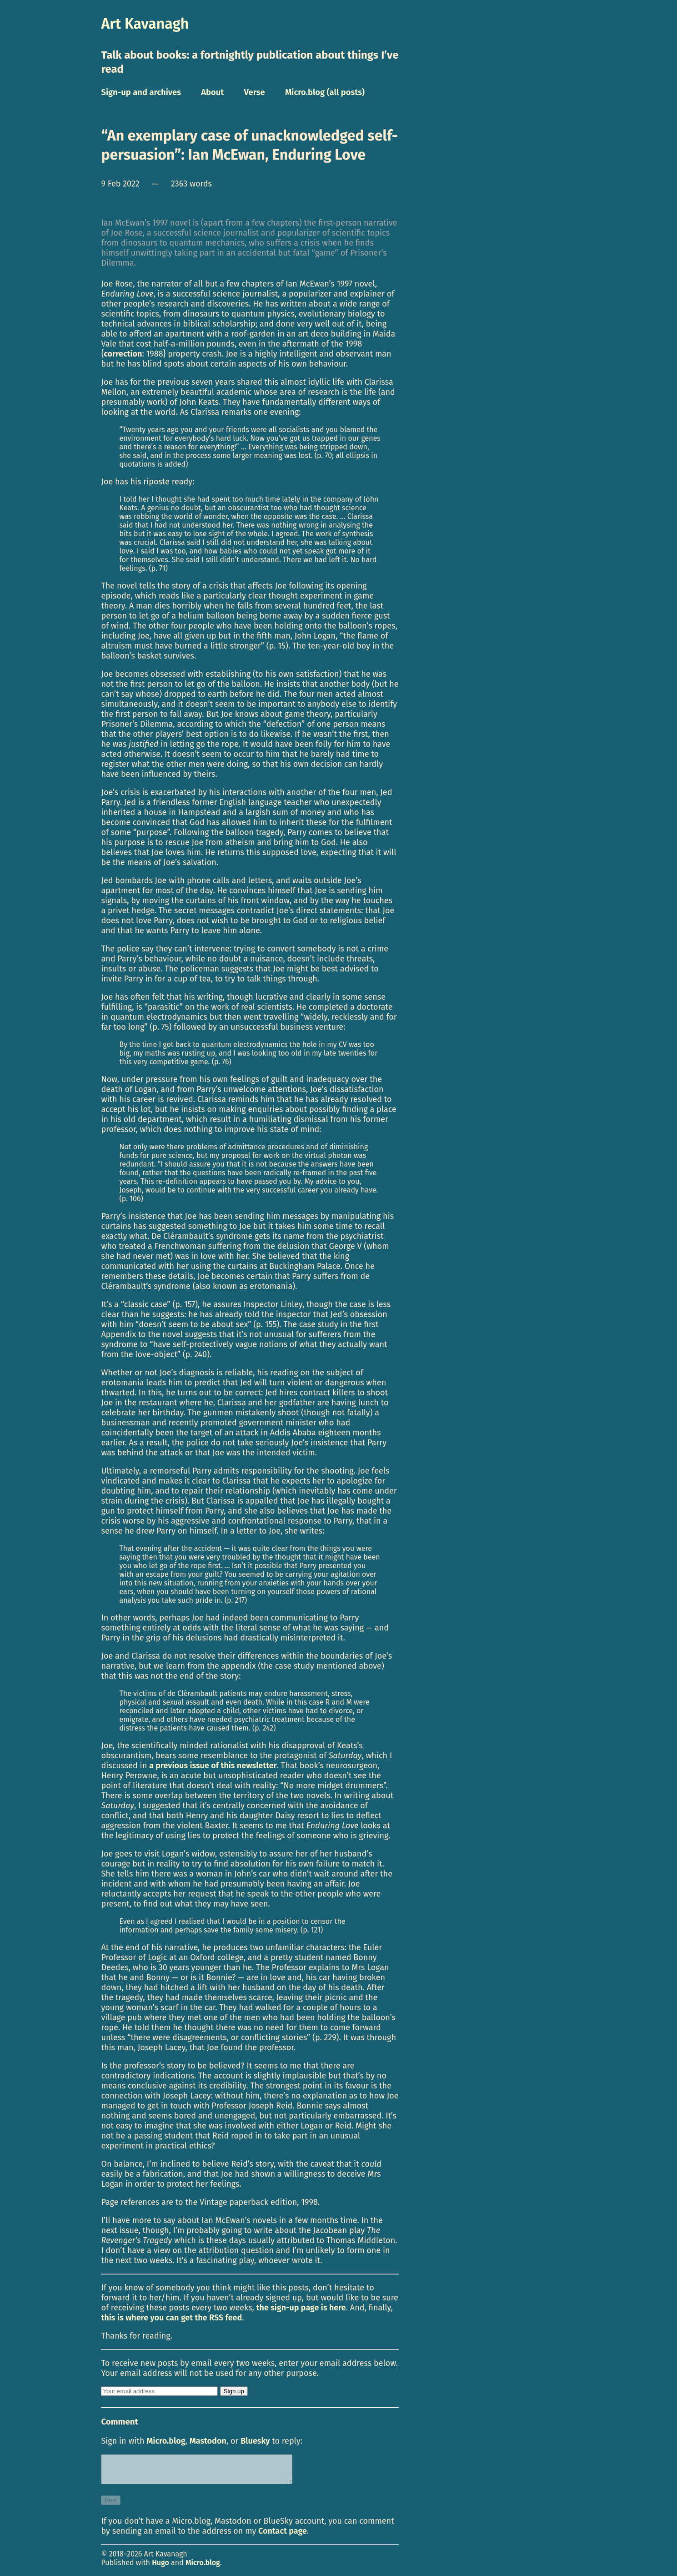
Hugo (160, 2568)
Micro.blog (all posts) (325, 92)
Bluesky (255, 2441)
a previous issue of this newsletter (213, 1766)
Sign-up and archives (141, 92)
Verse (254, 92)
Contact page (282, 2536)
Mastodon (208, 2441)
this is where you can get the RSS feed (171, 2318)
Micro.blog (165, 2441)
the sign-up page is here (301, 2308)
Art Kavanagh (145, 23)
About (212, 92)
